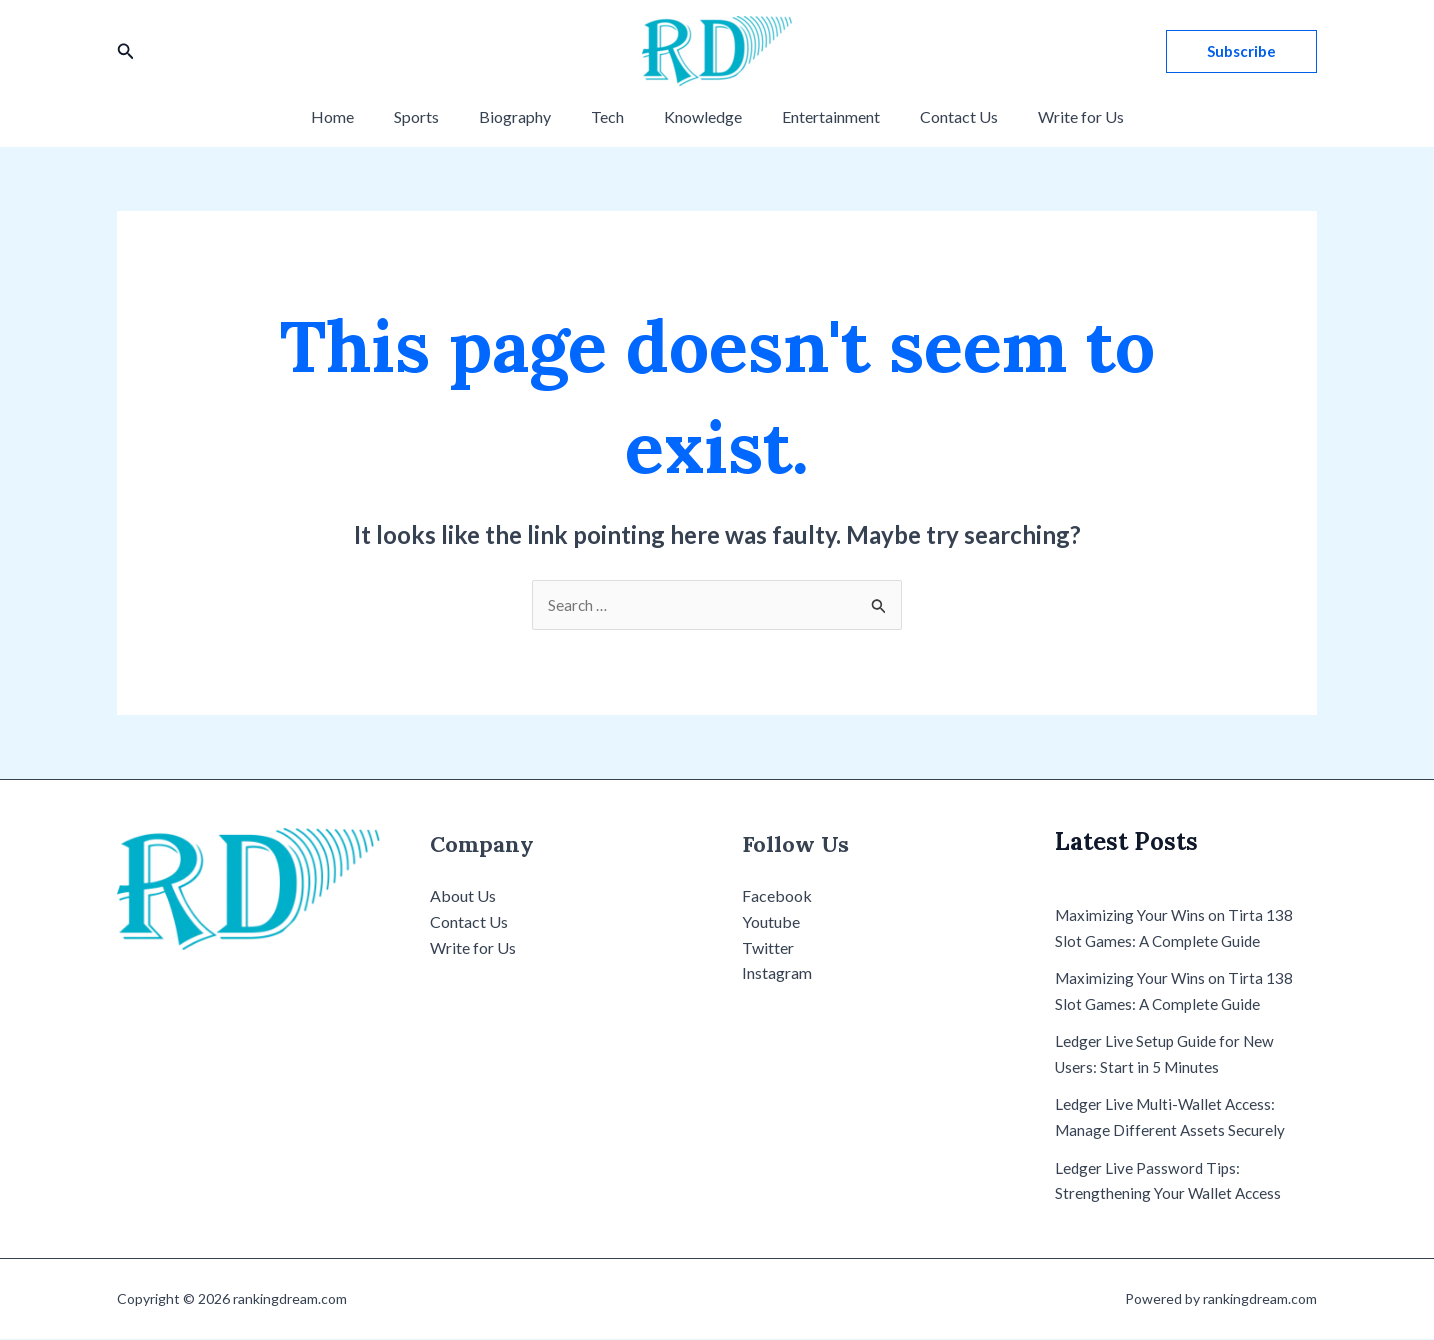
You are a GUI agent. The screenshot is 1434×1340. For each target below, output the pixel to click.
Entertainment (819, 116)
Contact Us (939, 116)
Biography (527, 116)
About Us (463, 897)
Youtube (771, 922)
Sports (436, 116)
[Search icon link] (126, 51)
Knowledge (699, 116)
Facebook (777, 897)
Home (360, 116)
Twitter (768, 948)
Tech (611, 116)
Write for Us (1053, 116)
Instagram (777, 973)
